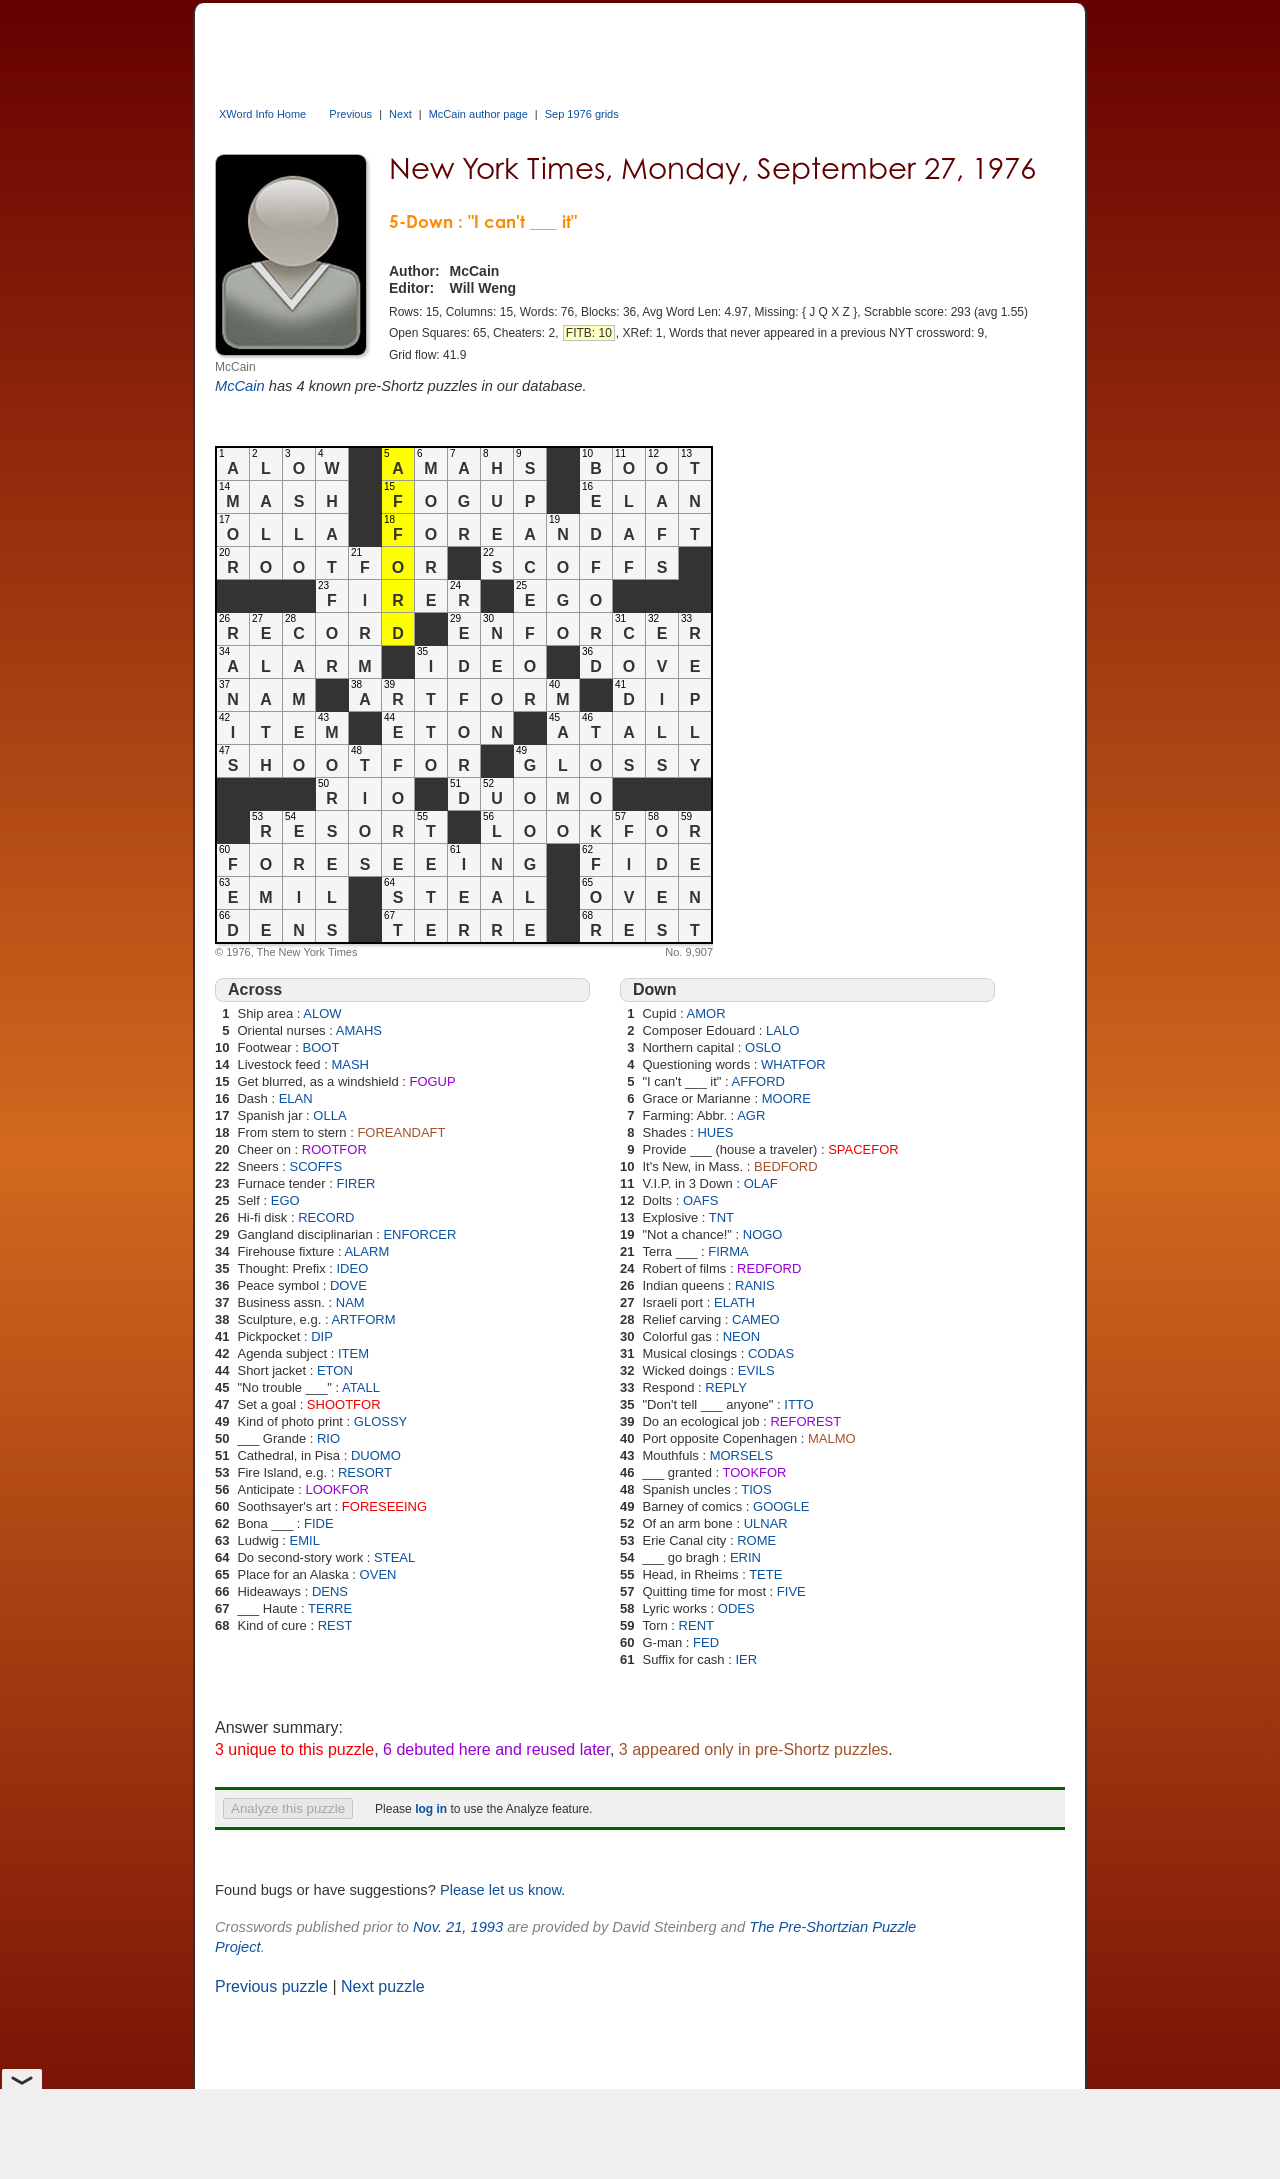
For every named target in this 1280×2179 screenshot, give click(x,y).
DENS (330, 1591)
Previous (350, 114)
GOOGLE (781, 1506)
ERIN (745, 1557)
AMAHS (359, 1030)
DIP (322, 1336)
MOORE (786, 1098)
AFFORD (758, 1081)
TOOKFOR (754, 1472)
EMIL (305, 1540)
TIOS (756, 1489)
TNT (721, 1217)
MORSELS (742, 1455)
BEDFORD (786, 1166)
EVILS (756, 1370)
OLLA (329, 1115)
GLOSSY (380, 1421)
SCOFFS (316, 1166)
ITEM (353, 1353)
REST (335, 1625)
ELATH (734, 1302)
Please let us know (500, 1890)
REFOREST (805, 1421)
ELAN (296, 1098)
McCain (240, 386)
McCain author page (478, 114)
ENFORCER (419, 1234)
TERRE (330, 1608)
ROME (756, 1540)
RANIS (755, 1285)
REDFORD (769, 1268)
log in (431, 1809)
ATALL (361, 1387)
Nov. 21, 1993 (458, 1927)
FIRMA (728, 1251)
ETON (335, 1370)
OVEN (378, 1574)
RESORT (365, 1472)
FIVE (791, 1591)
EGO (285, 1200)
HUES (715, 1132)
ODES (736, 1608)
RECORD (326, 1217)
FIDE (319, 1523)
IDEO (352, 1268)
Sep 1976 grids (582, 114)
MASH (350, 1064)
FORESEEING (384, 1506)
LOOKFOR (337, 1489)
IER (746, 1659)
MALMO (832, 1438)
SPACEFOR (863, 1149)
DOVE (348, 1285)
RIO (328, 1438)
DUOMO (376, 1455)
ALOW (322, 1013)
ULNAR (766, 1523)
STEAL (394, 1557)
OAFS (700, 1200)
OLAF (761, 1183)
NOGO (763, 1234)
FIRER (355, 1183)
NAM (350, 1302)
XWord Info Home (262, 114)
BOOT (321, 1047)
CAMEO (756, 1319)
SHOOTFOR (344, 1404)
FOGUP (432, 1081)
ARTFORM (363, 1319)
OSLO (763, 1047)
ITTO (798, 1404)
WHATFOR (793, 1064)
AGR (751, 1115)
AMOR (706, 1013)
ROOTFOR (334, 1149)
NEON (742, 1336)
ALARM (366, 1251)
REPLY (726, 1387)
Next (400, 114)
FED (706, 1642)
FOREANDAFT (401, 1132)
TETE (765, 1574)
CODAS (771, 1353)
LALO (782, 1030)
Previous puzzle (271, 1986)
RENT (696, 1625)
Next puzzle (383, 1986)
